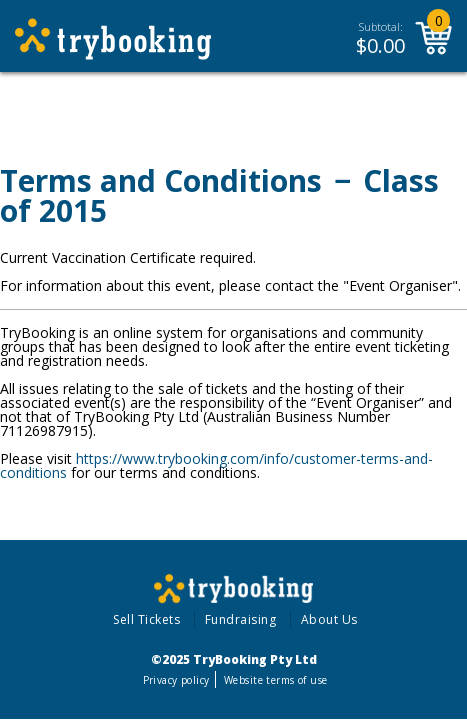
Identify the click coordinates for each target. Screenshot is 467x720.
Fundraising (241, 619)
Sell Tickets (146, 619)
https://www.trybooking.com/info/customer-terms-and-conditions (216, 465)
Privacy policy (176, 680)
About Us (329, 619)
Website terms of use (275, 680)
